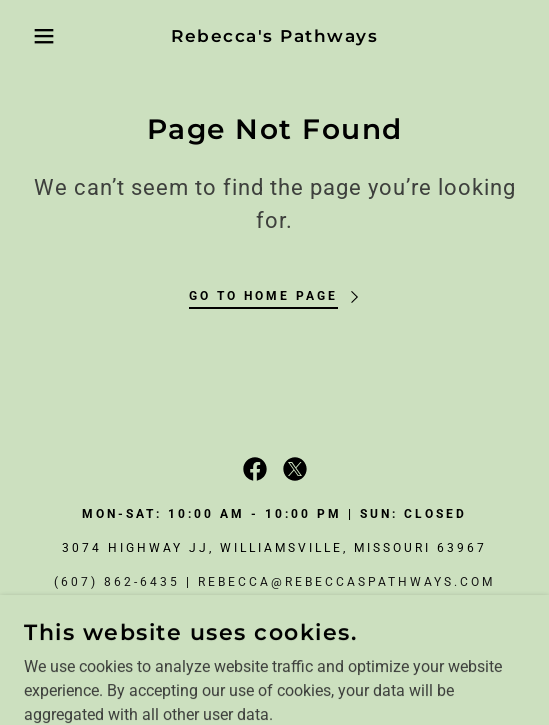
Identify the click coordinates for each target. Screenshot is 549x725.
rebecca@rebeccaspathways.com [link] (346, 582)
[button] (38, 36)
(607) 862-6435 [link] (117, 582)
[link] (275, 36)
